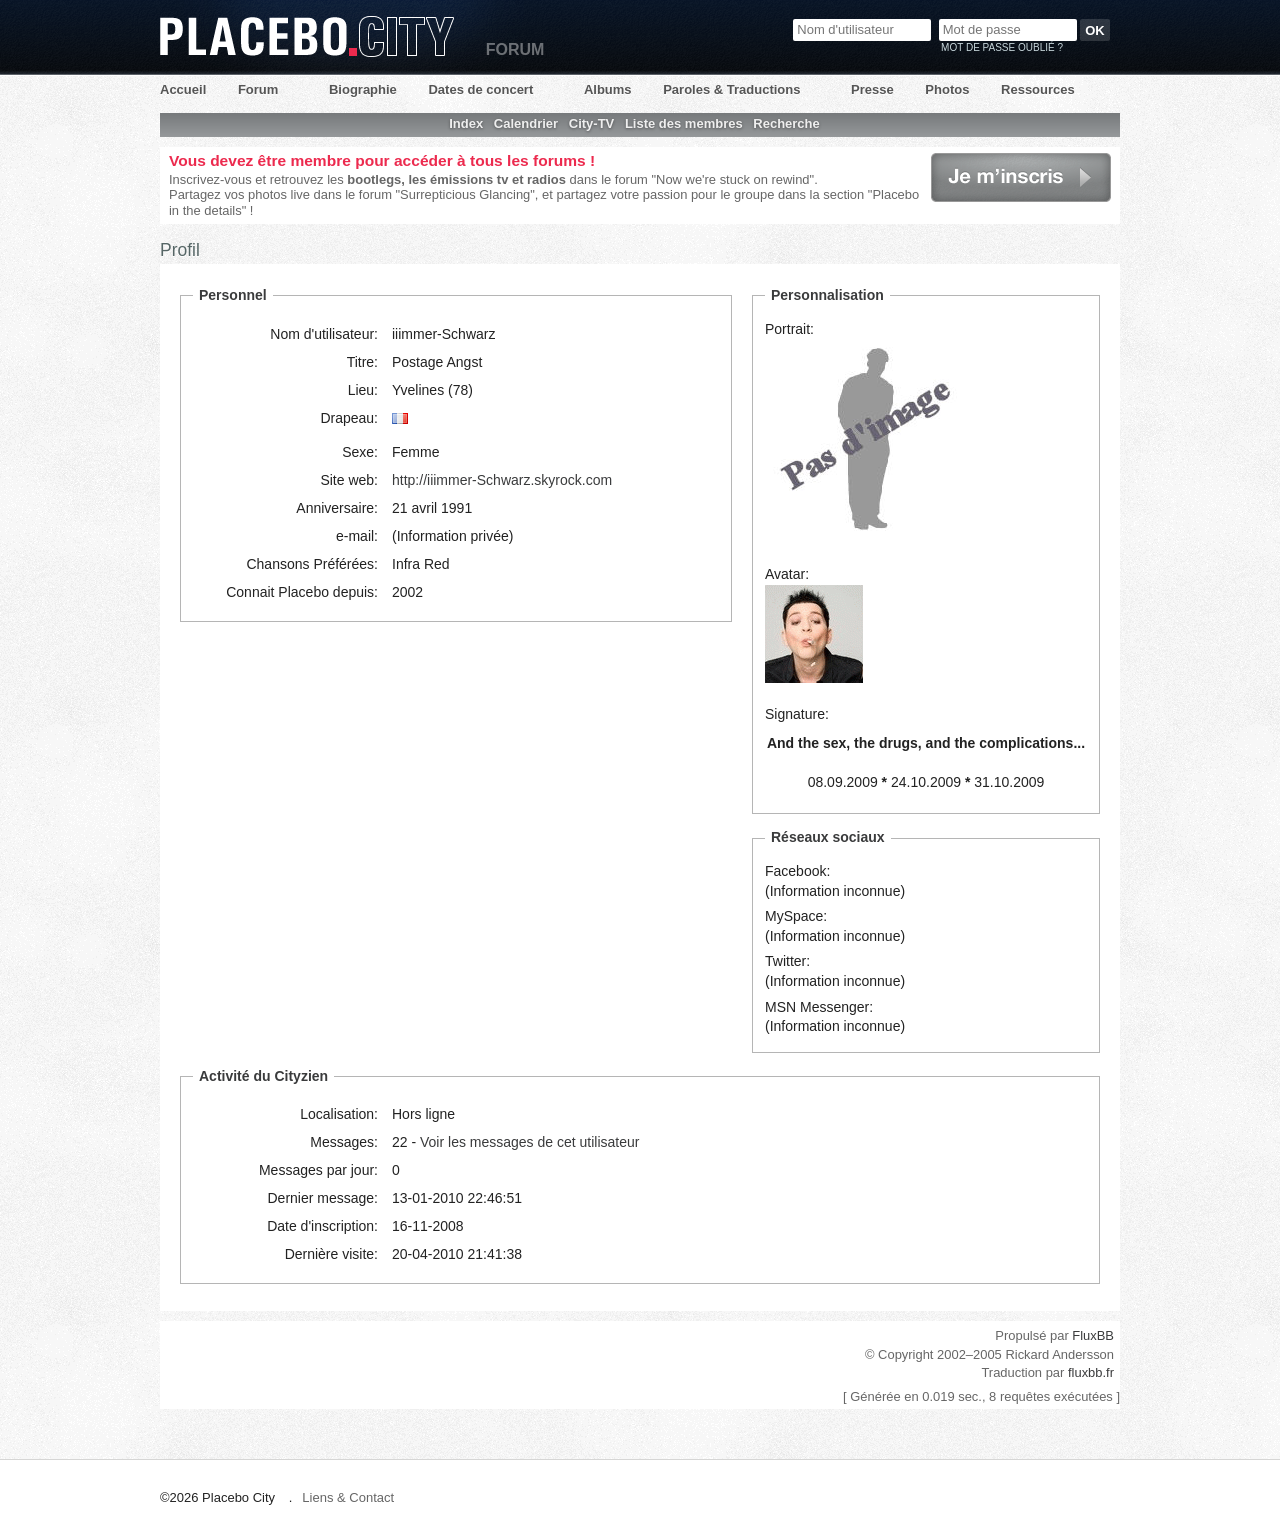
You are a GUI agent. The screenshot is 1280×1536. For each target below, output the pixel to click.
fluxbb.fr (1091, 1372)
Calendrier (526, 123)
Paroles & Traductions (731, 89)
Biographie (363, 89)
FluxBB (1093, 1335)
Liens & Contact (348, 1497)
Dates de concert (480, 89)
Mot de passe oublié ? (1002, 47)
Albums (608, 89)
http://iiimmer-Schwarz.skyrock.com (502, 480)
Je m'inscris (1021, 177)
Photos (947, 89)
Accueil (183, 89)
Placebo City (307, 36)
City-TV (592, 123)
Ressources (1038, 89)
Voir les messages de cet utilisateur (529, 1142)
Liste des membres (684, 123)
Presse (872, 89)
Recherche (786, 123)
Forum (258, 89)
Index (466, 123)
